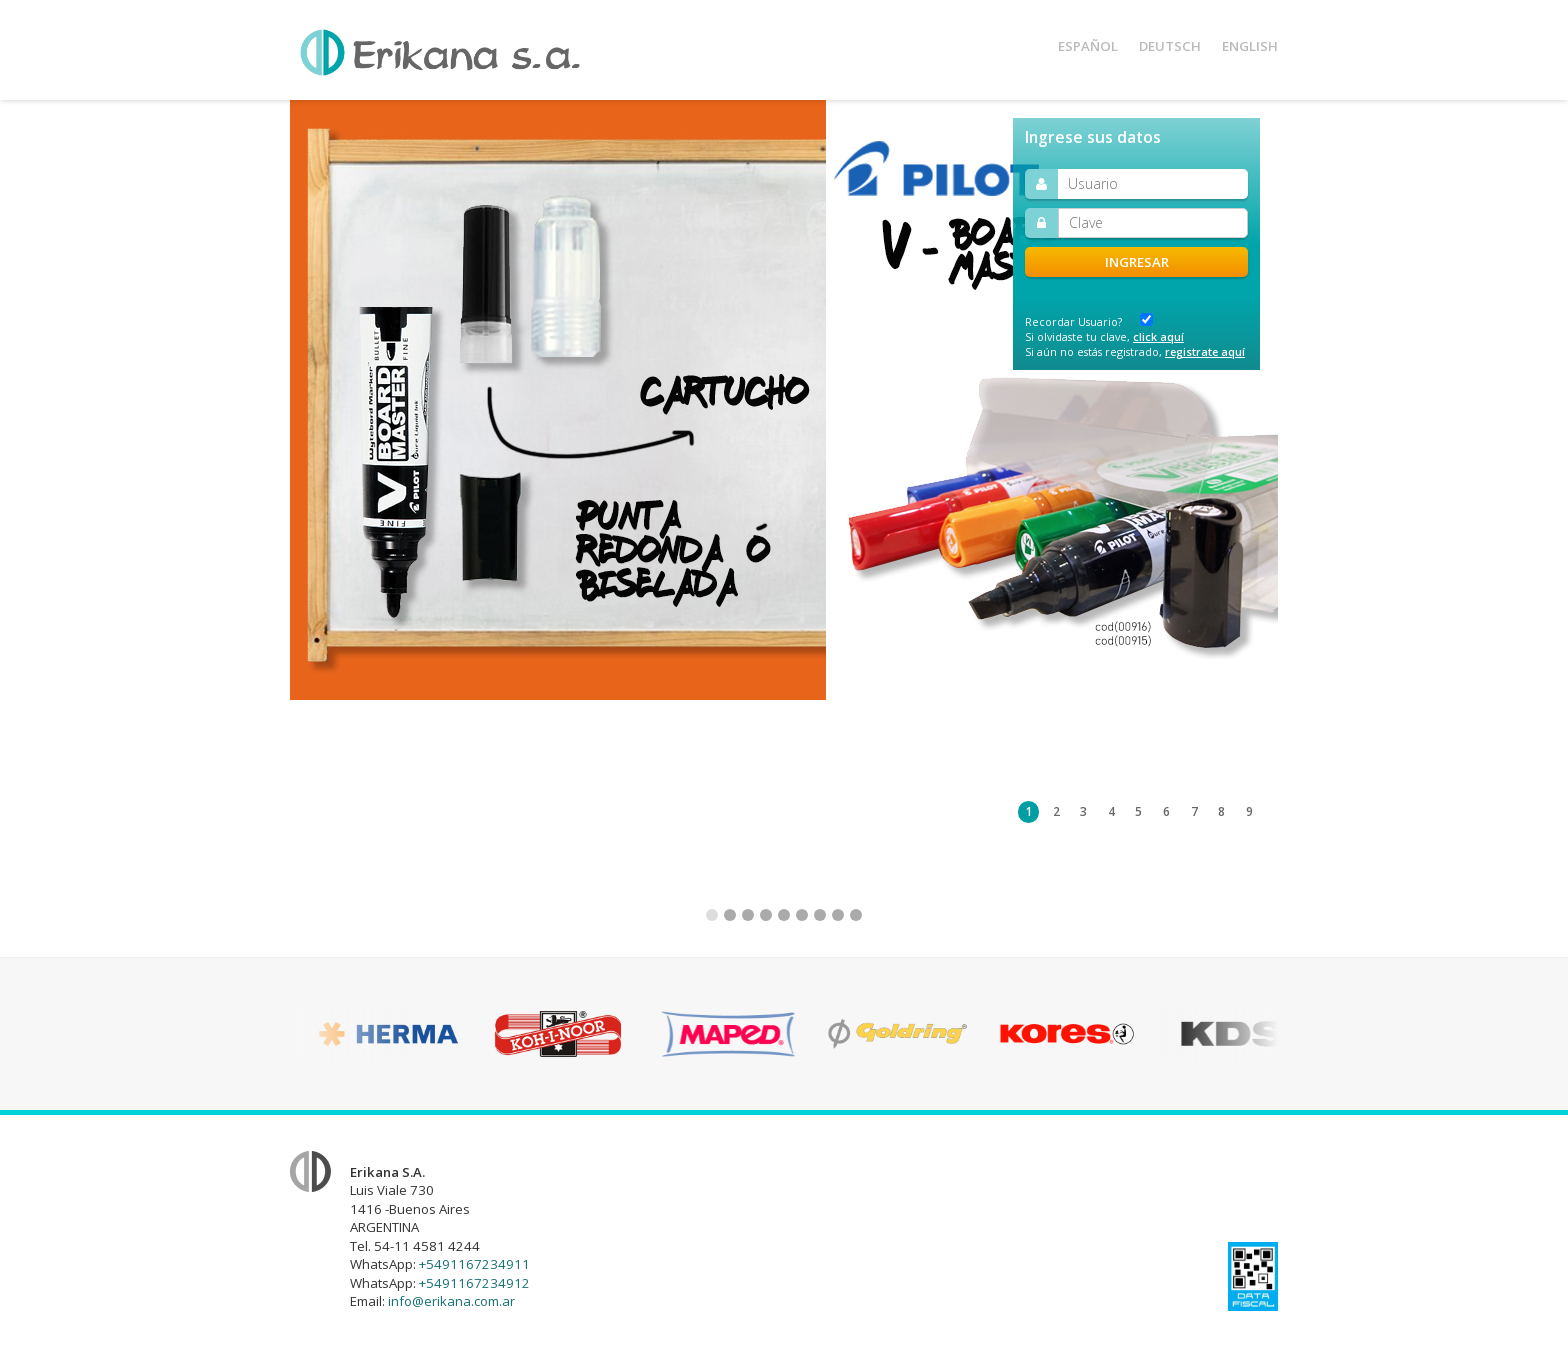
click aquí (1158, 336)
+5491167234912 (474, 1283)
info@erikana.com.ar (451, 1301)
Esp (1088, 46)
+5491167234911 (474, 1264)
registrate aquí (1205, 351)
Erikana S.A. (440, 52)
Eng (1250, 46)
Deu (1170, 46)
